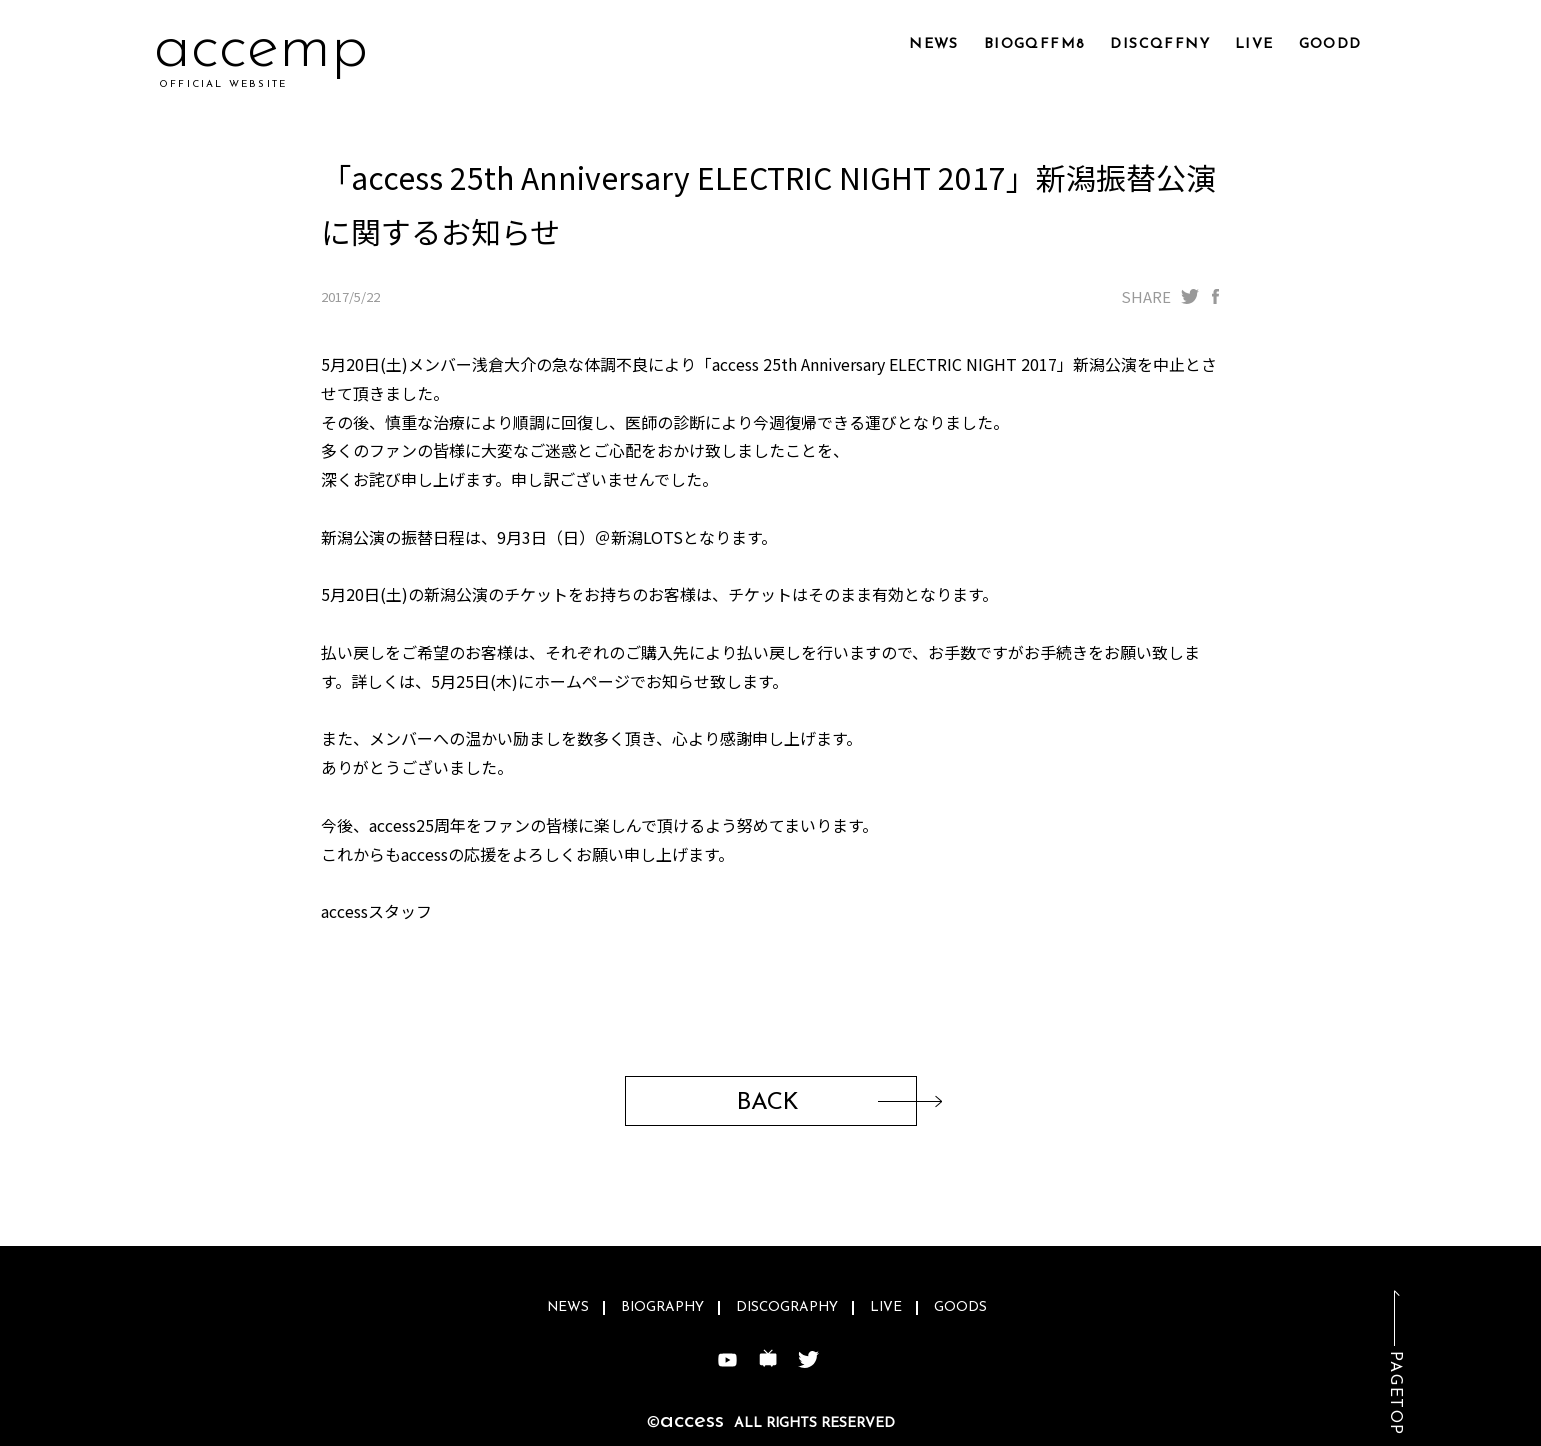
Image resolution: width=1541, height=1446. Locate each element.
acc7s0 (248, 49)
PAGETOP (1395, 1393)
